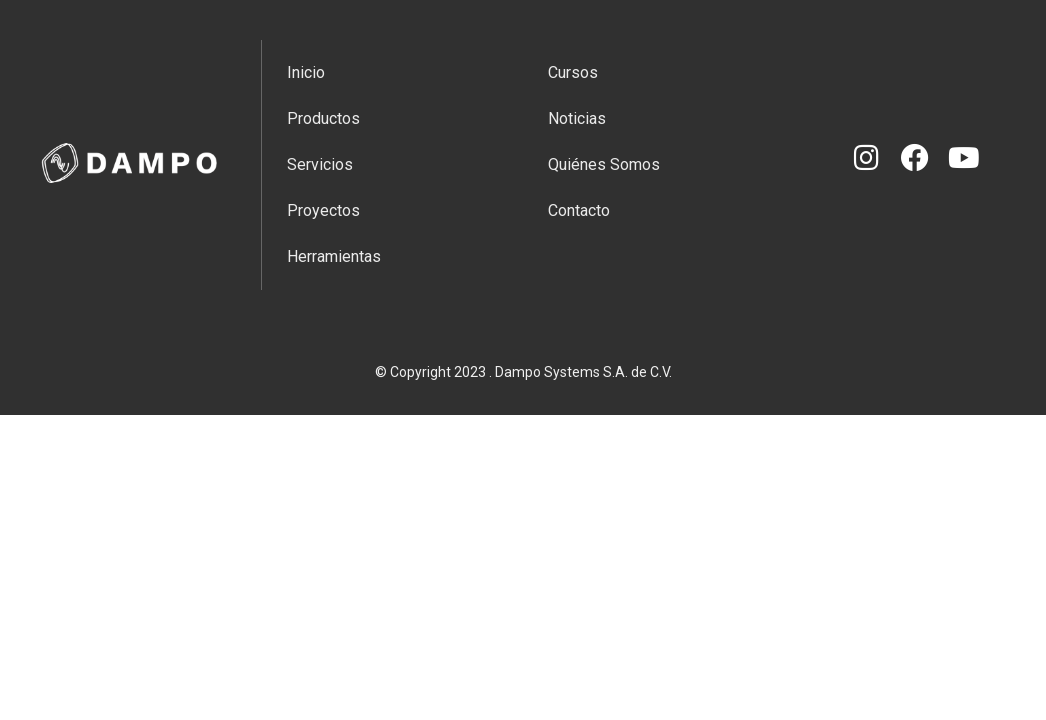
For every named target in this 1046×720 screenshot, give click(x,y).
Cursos (573, 72)
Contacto (579, 210)
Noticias (577, 118)
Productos (323, 118)
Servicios (320, 164)
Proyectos (323, 210)
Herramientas (334, 256)
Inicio (306, 72)
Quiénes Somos (604, 164)
